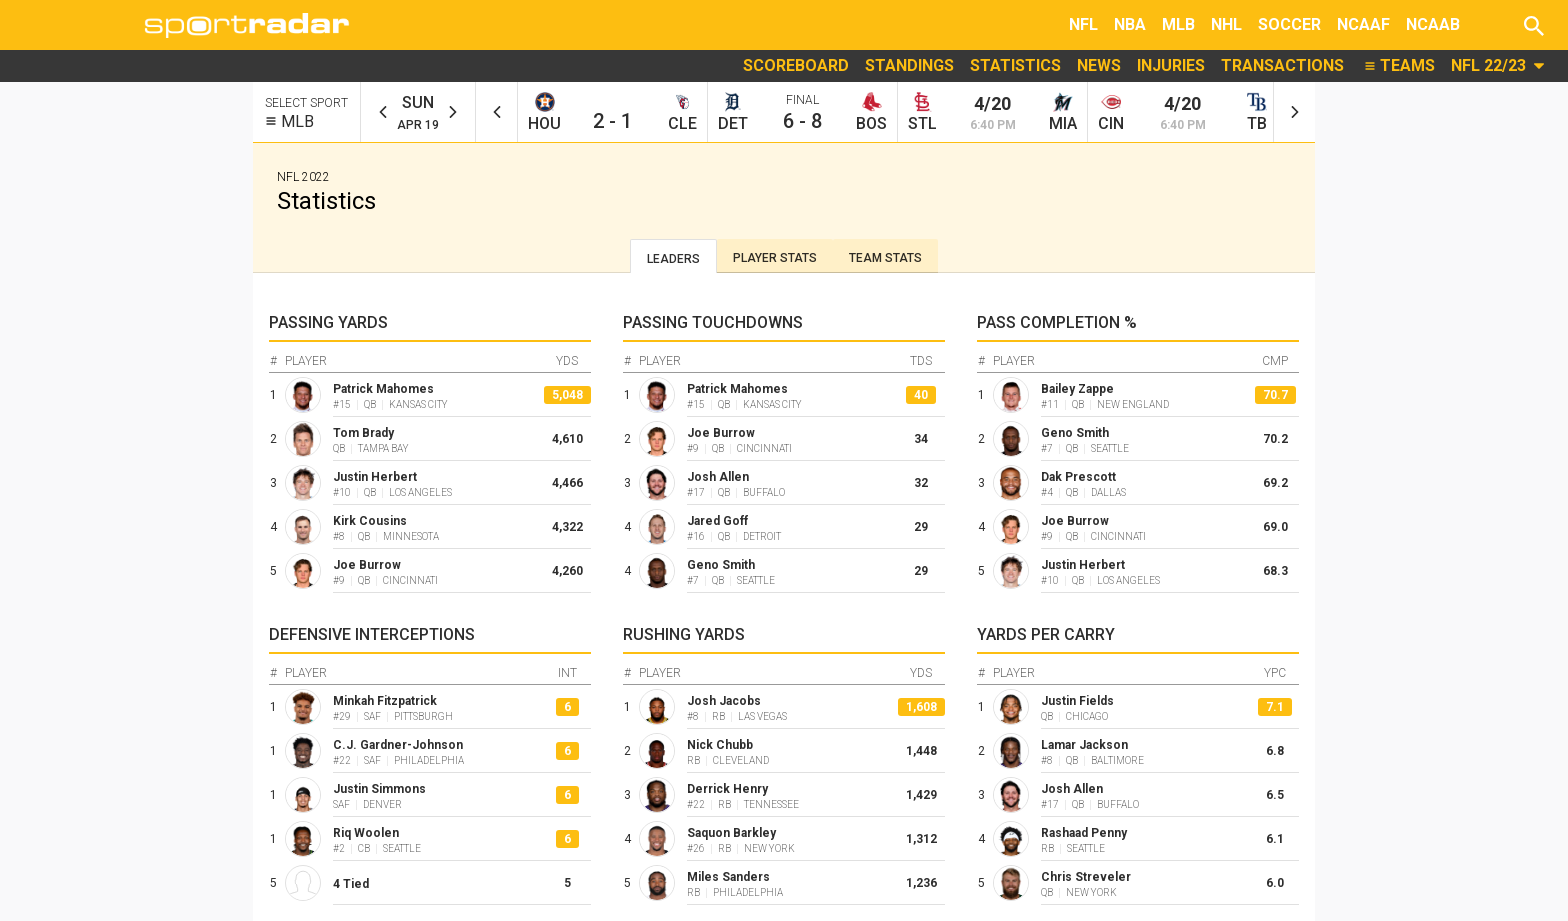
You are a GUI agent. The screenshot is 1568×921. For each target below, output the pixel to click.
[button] (1534, 25)
